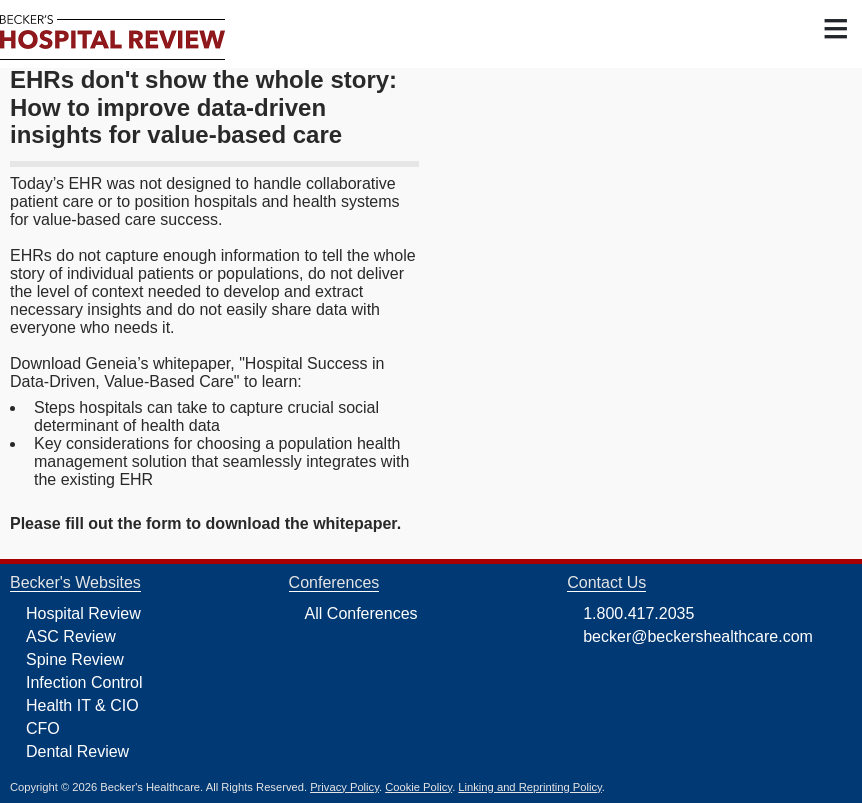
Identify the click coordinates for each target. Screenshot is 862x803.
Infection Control (84, 682)
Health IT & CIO (82, 705)
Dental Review (77, 751)
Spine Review (75, 659)
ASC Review (71, 636)
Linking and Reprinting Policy (529, 787)
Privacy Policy (344, 787)
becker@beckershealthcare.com (698, 636)
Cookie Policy (418, 787)
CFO (43, 728)
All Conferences (361, 613)
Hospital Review (83, 613)
